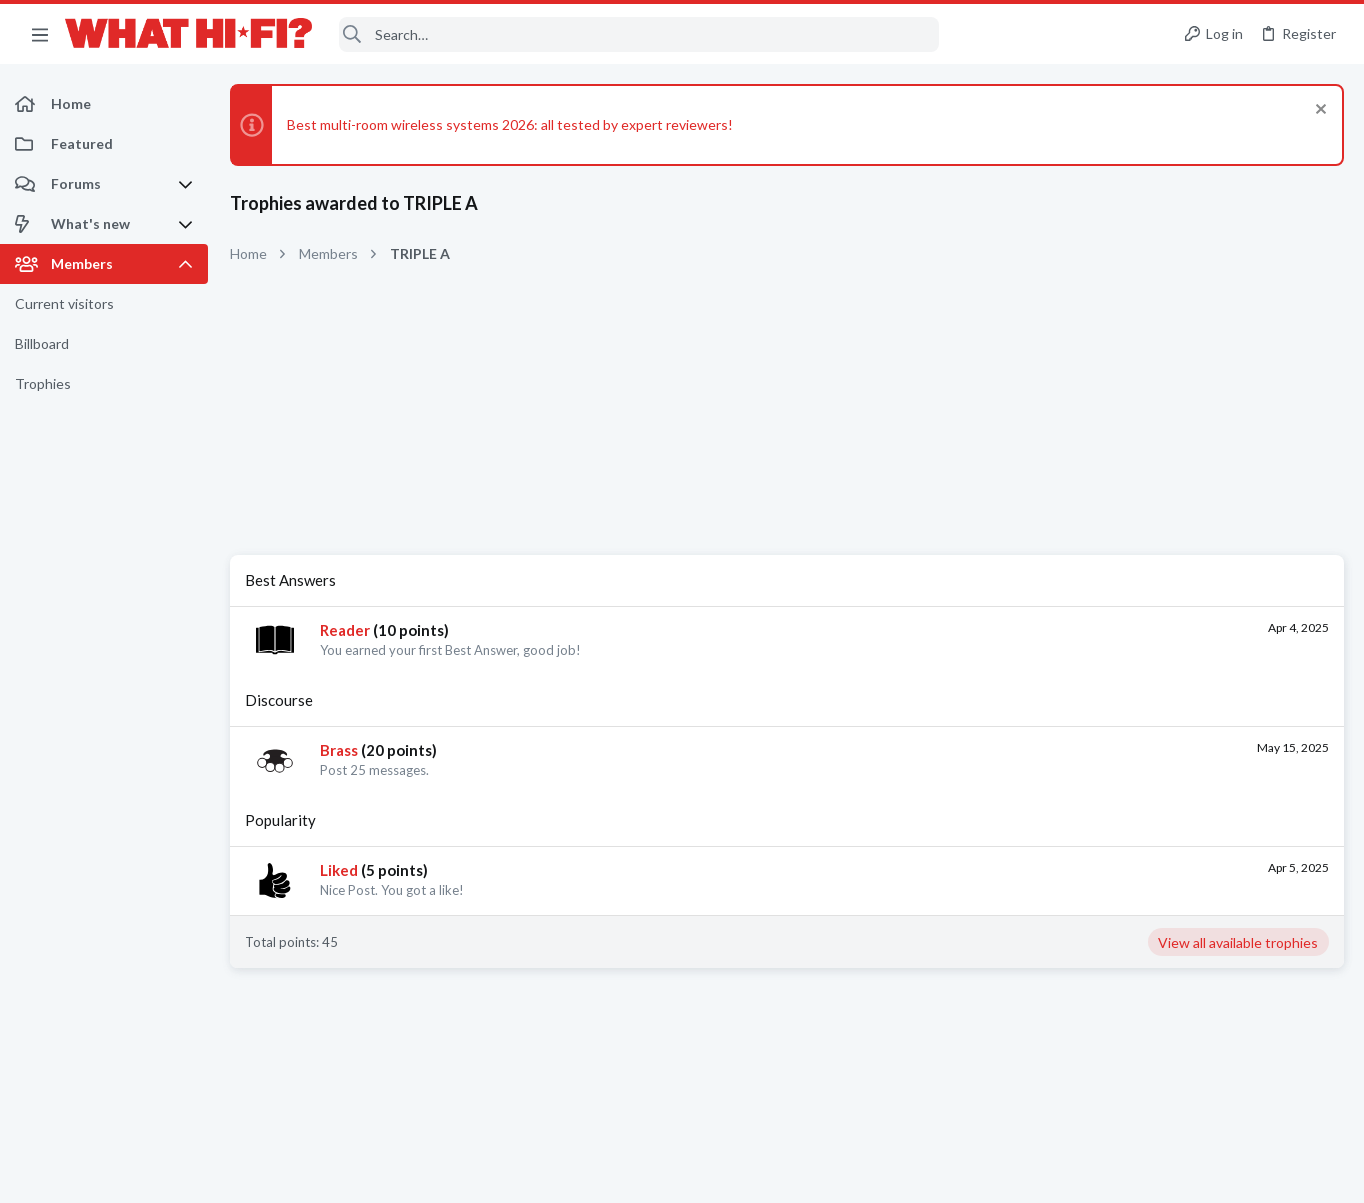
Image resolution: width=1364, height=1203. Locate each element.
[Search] (639, 34)
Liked (339, 870)
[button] (40, 34)
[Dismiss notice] (1318, 111)
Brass (339, 750)
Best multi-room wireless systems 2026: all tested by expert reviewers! (510, 124)
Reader (345, 630)
